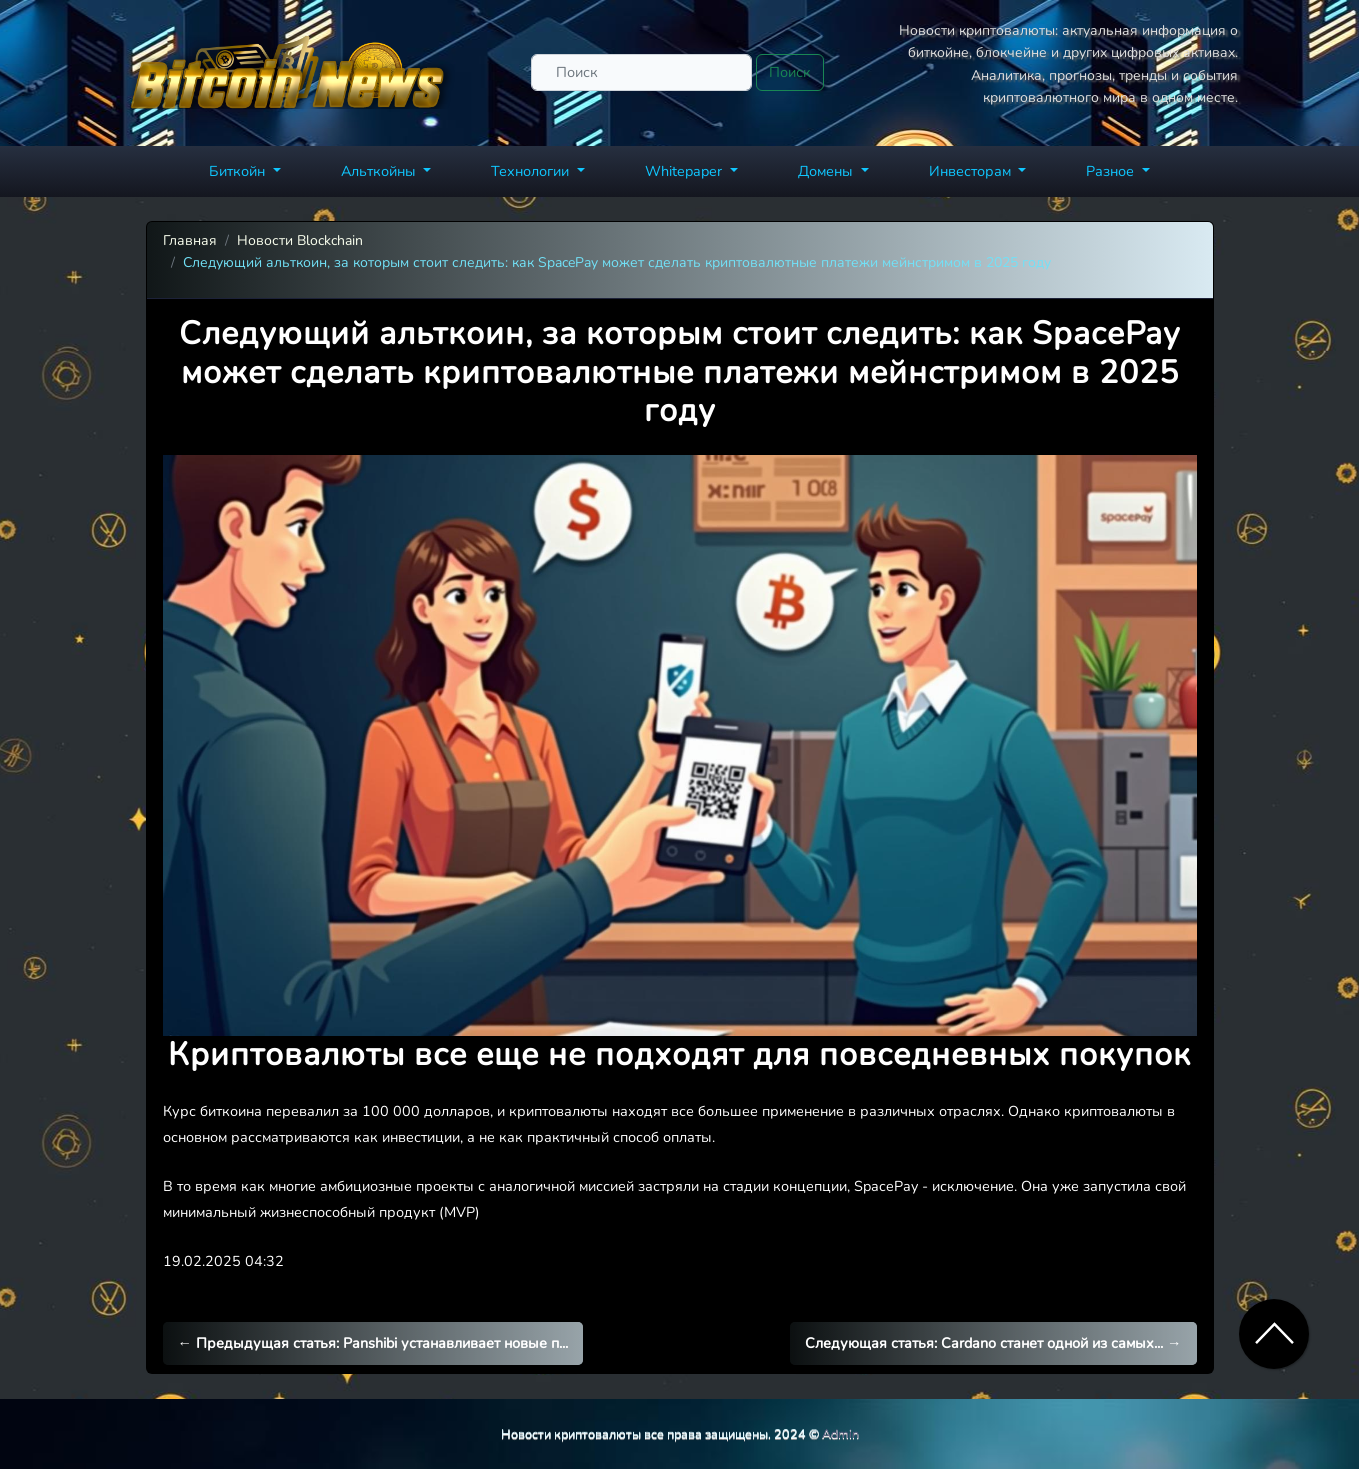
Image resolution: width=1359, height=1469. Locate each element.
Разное (1112, 171)
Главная (190, 240)
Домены (827, 171)
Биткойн (239, 171)
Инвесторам (972, 171)
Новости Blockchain (300, 240)
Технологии (532, 171)
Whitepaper (685, 171)
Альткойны (380, 171)
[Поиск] (641, 72)
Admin (840, 1433)
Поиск (790, 72)
